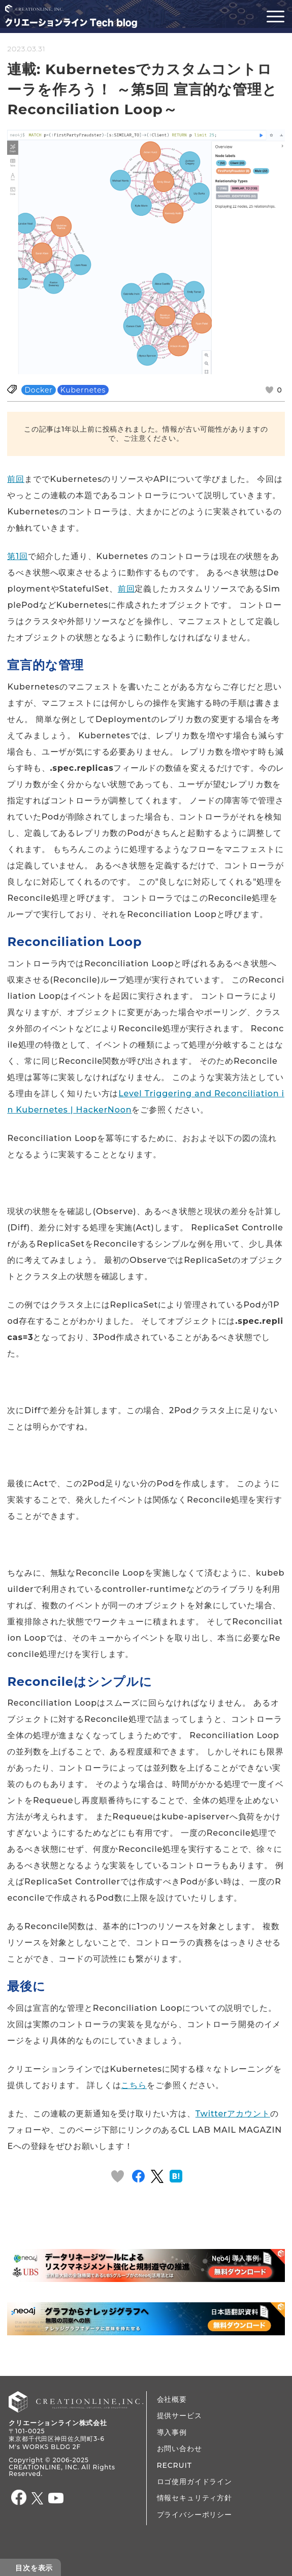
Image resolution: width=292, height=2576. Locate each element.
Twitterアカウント (233, 2113)
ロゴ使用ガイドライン (194, 2481)
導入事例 (172, 2432)
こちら (134, 2085)
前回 (15, 479)
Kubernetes (83, 390)
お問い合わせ (179, 2448)
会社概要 (172, 2399)
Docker (38, 390)
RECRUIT (174, 2465)
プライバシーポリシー (194, 2514)
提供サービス (179, 2415)
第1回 (17, 556)
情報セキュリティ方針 (194, 2497)
